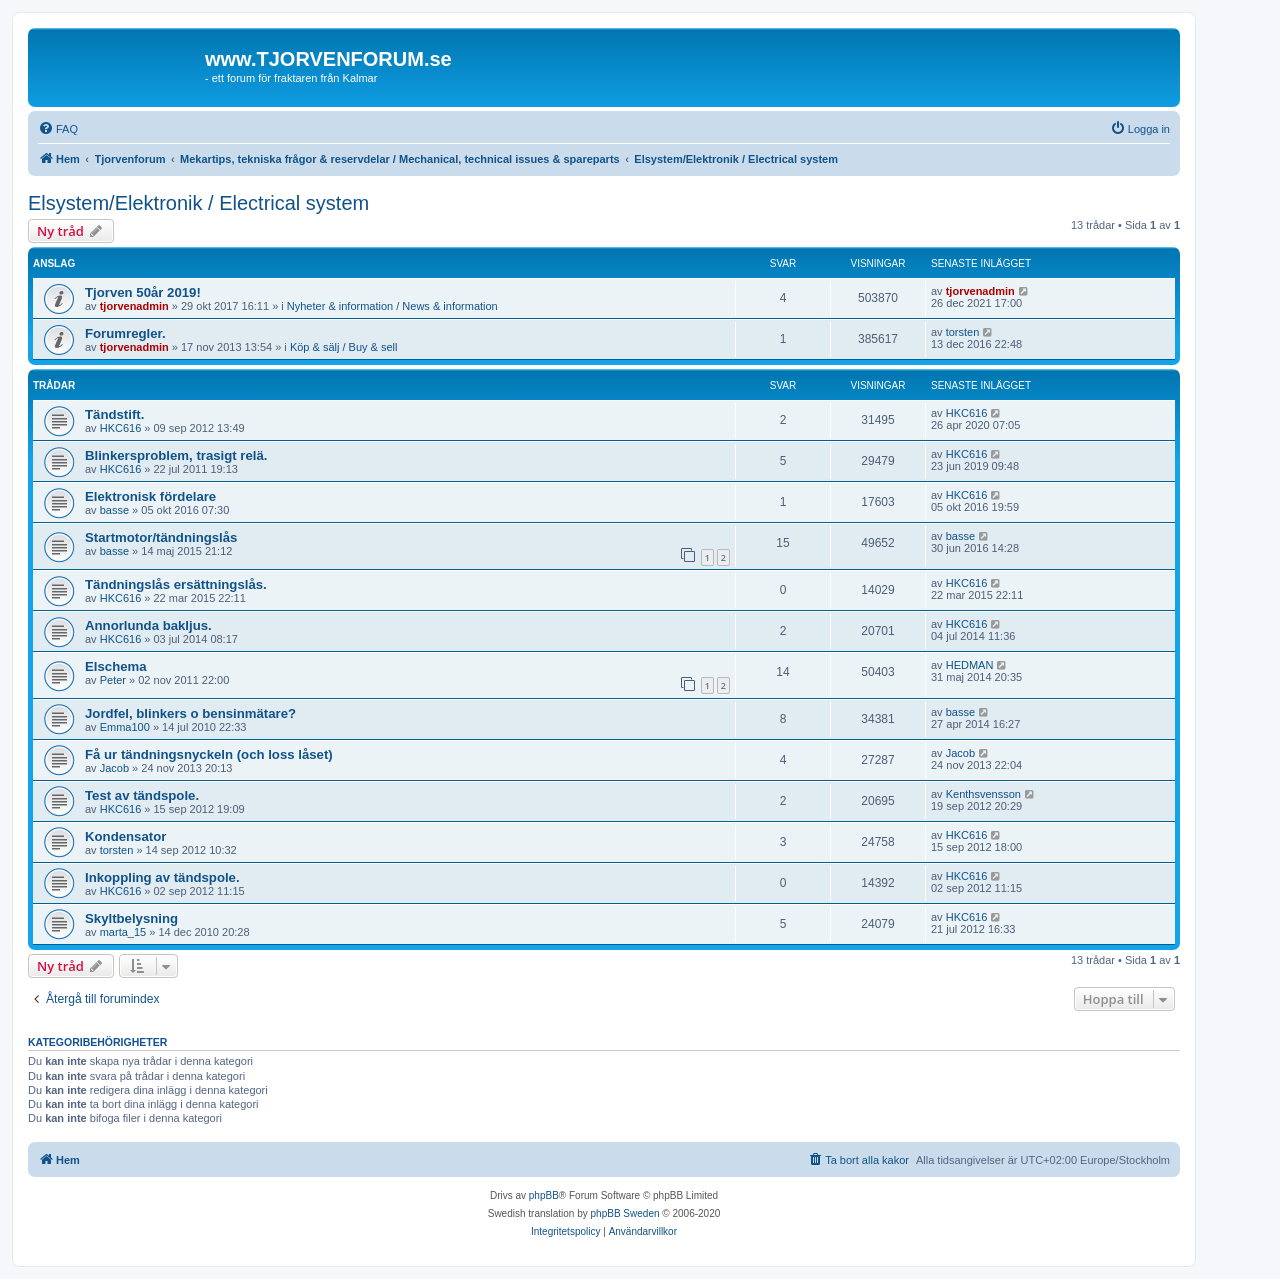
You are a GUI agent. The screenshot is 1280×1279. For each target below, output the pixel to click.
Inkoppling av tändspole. (162, 877)
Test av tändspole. (142, 795)
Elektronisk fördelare (150, 496)
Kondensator (125, 836)
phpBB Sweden (625, 1213)
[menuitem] (58, 129)
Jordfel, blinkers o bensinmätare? (190, 713)
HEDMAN (970, 665)
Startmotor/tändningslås (161, 537)
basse (114, 510)
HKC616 (121, 428)
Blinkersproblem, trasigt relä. (176, 455)
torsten (963, 332)
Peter (113, 680)
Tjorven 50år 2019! (143, 292)
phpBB (544, 1195)
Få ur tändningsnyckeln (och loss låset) (209, 754)
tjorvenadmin (134, 306)
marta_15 (123, 932)
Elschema (116, 666)
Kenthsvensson (983, 794)
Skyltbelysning (131, 918)
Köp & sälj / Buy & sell (344, 347)
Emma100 (125, 727)
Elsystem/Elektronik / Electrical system (198, 203)
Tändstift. (114, 414)
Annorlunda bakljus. (148, 625)
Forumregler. (125, 333)
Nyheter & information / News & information (392, 306)
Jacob (114, 768)
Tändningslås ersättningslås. (176, 584)
